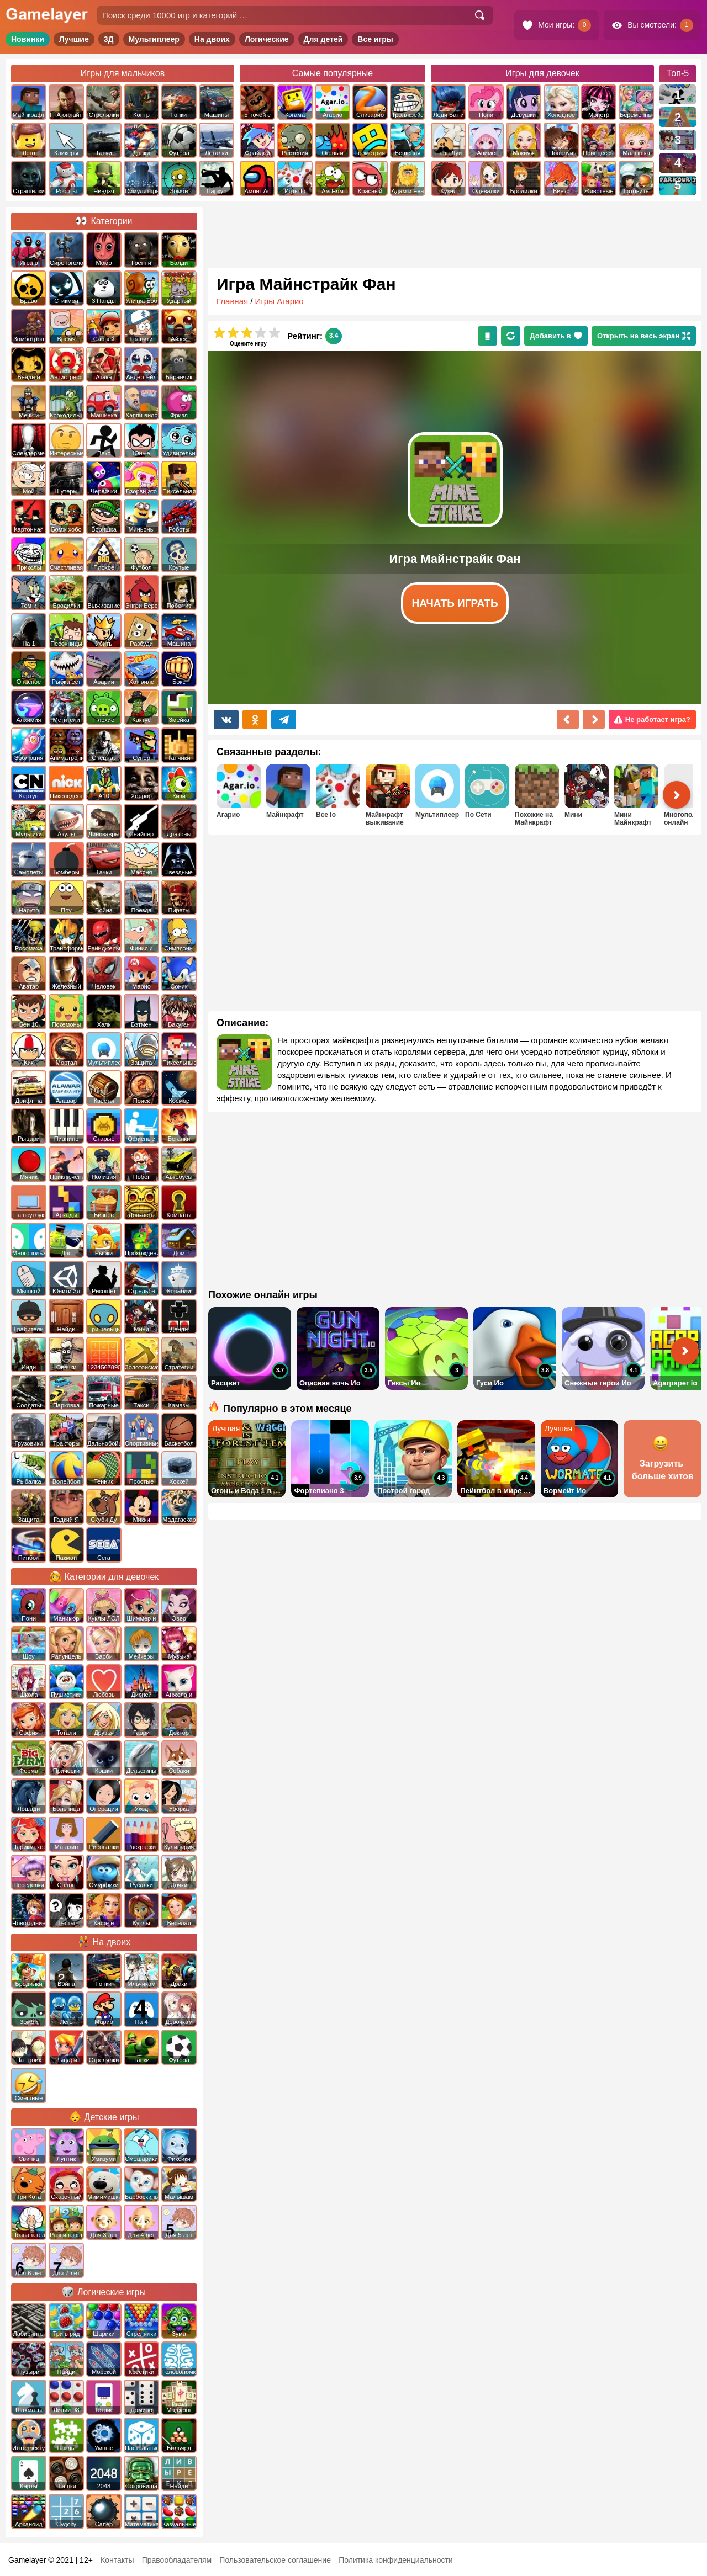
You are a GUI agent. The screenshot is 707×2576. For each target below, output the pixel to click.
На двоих (212, 39)
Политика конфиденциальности (396, 2560)
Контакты (117, 2560)
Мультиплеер (154, 39)
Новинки (27, 39)
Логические (267, 39)
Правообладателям (177, 2560)
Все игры (375, 39)
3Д (109, 39)
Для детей (323, 39)
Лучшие (74, 39)
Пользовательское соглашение (275, 2560)
